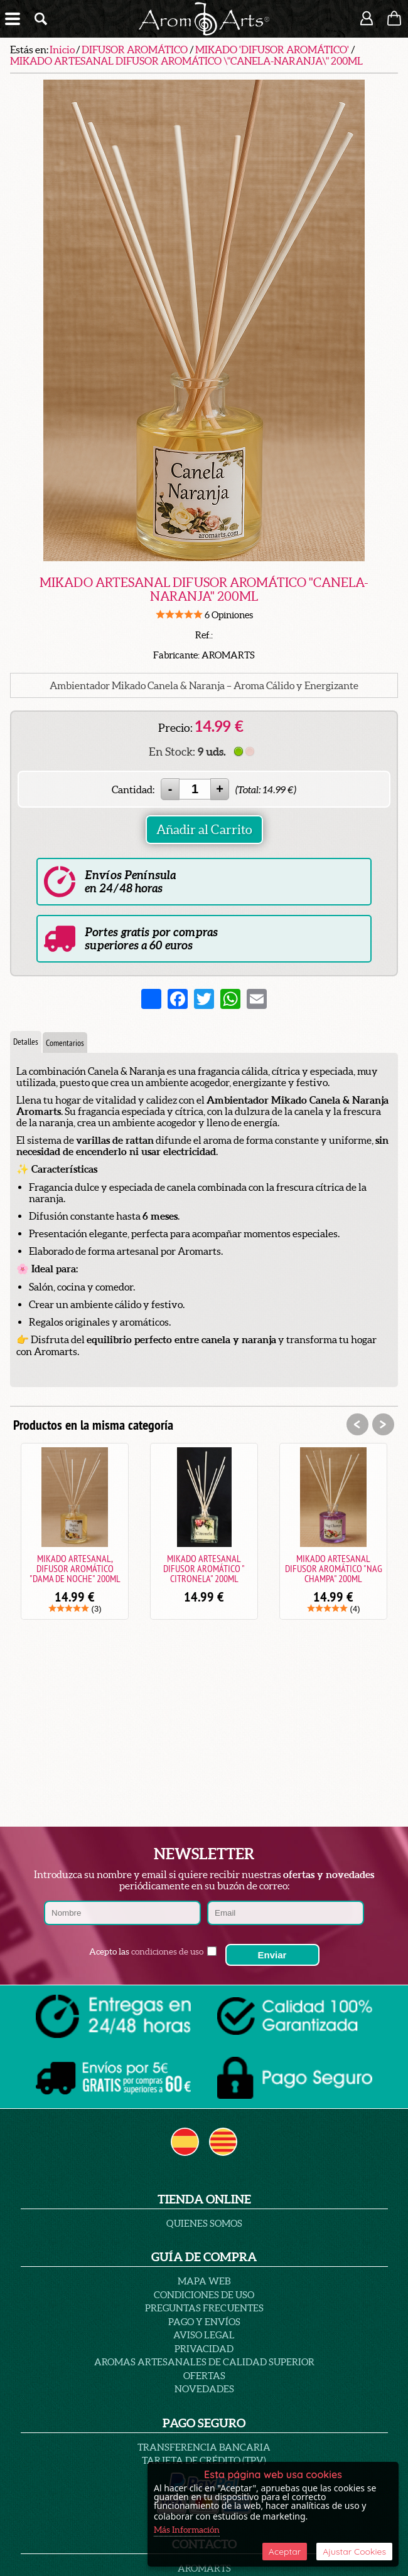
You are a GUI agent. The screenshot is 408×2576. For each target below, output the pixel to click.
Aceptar (285, 2551)
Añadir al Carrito (204, 830)
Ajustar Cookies (354, 2551)
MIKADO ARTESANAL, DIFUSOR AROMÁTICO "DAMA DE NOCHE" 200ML (75, 1568)
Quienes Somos (204, 2223)
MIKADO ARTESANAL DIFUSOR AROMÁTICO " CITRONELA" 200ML (204, 1568)
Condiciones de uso (204, 2294)
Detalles (25, 1041)
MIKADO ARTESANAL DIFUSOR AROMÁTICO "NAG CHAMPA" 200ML (333, 1568)
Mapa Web (204, 2281)
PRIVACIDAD (204, 2348)
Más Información (187, 2530)
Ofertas (204, 2375)
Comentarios (65, 1042)
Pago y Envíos (204, 2321)
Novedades (204, 2388)
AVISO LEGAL (204, 2335)
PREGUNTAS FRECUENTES (204, 2308)
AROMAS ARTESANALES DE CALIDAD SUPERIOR (204, 2362)
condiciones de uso (167, 1951)
